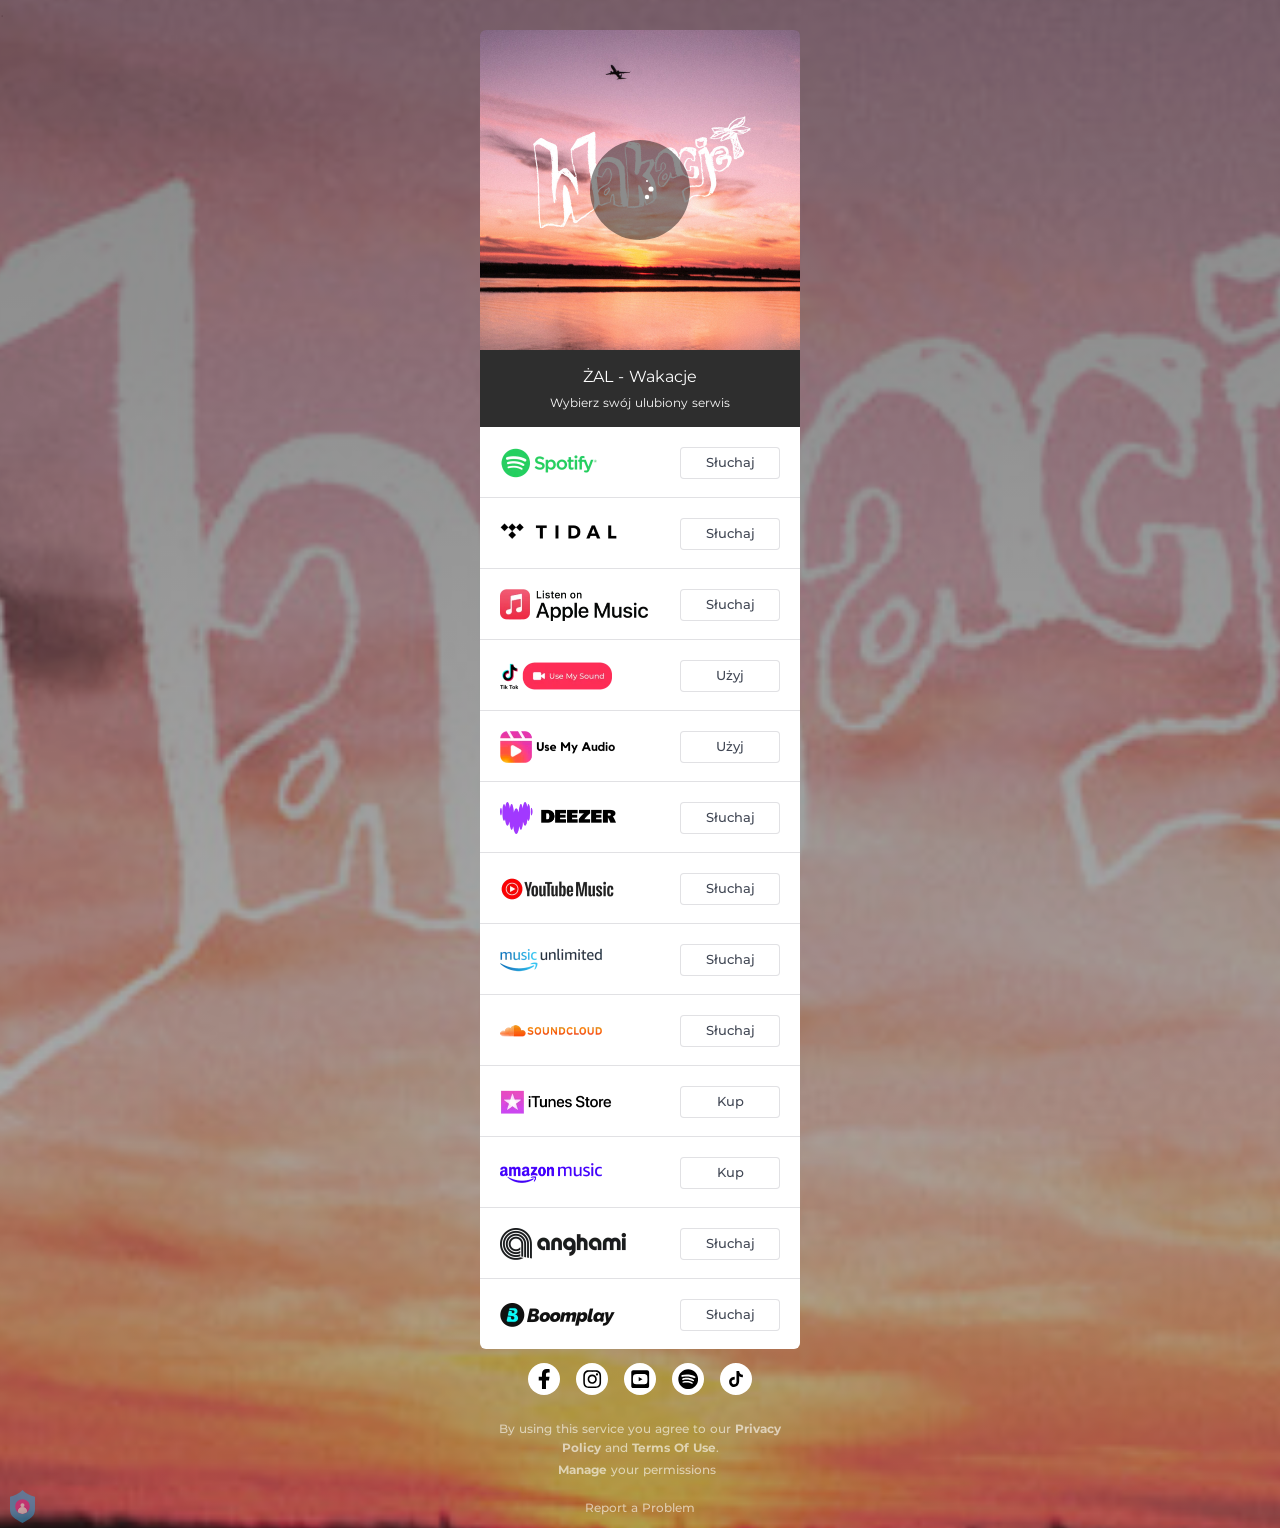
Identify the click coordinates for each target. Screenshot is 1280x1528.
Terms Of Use (674, 1447)
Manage (582, 1469)
